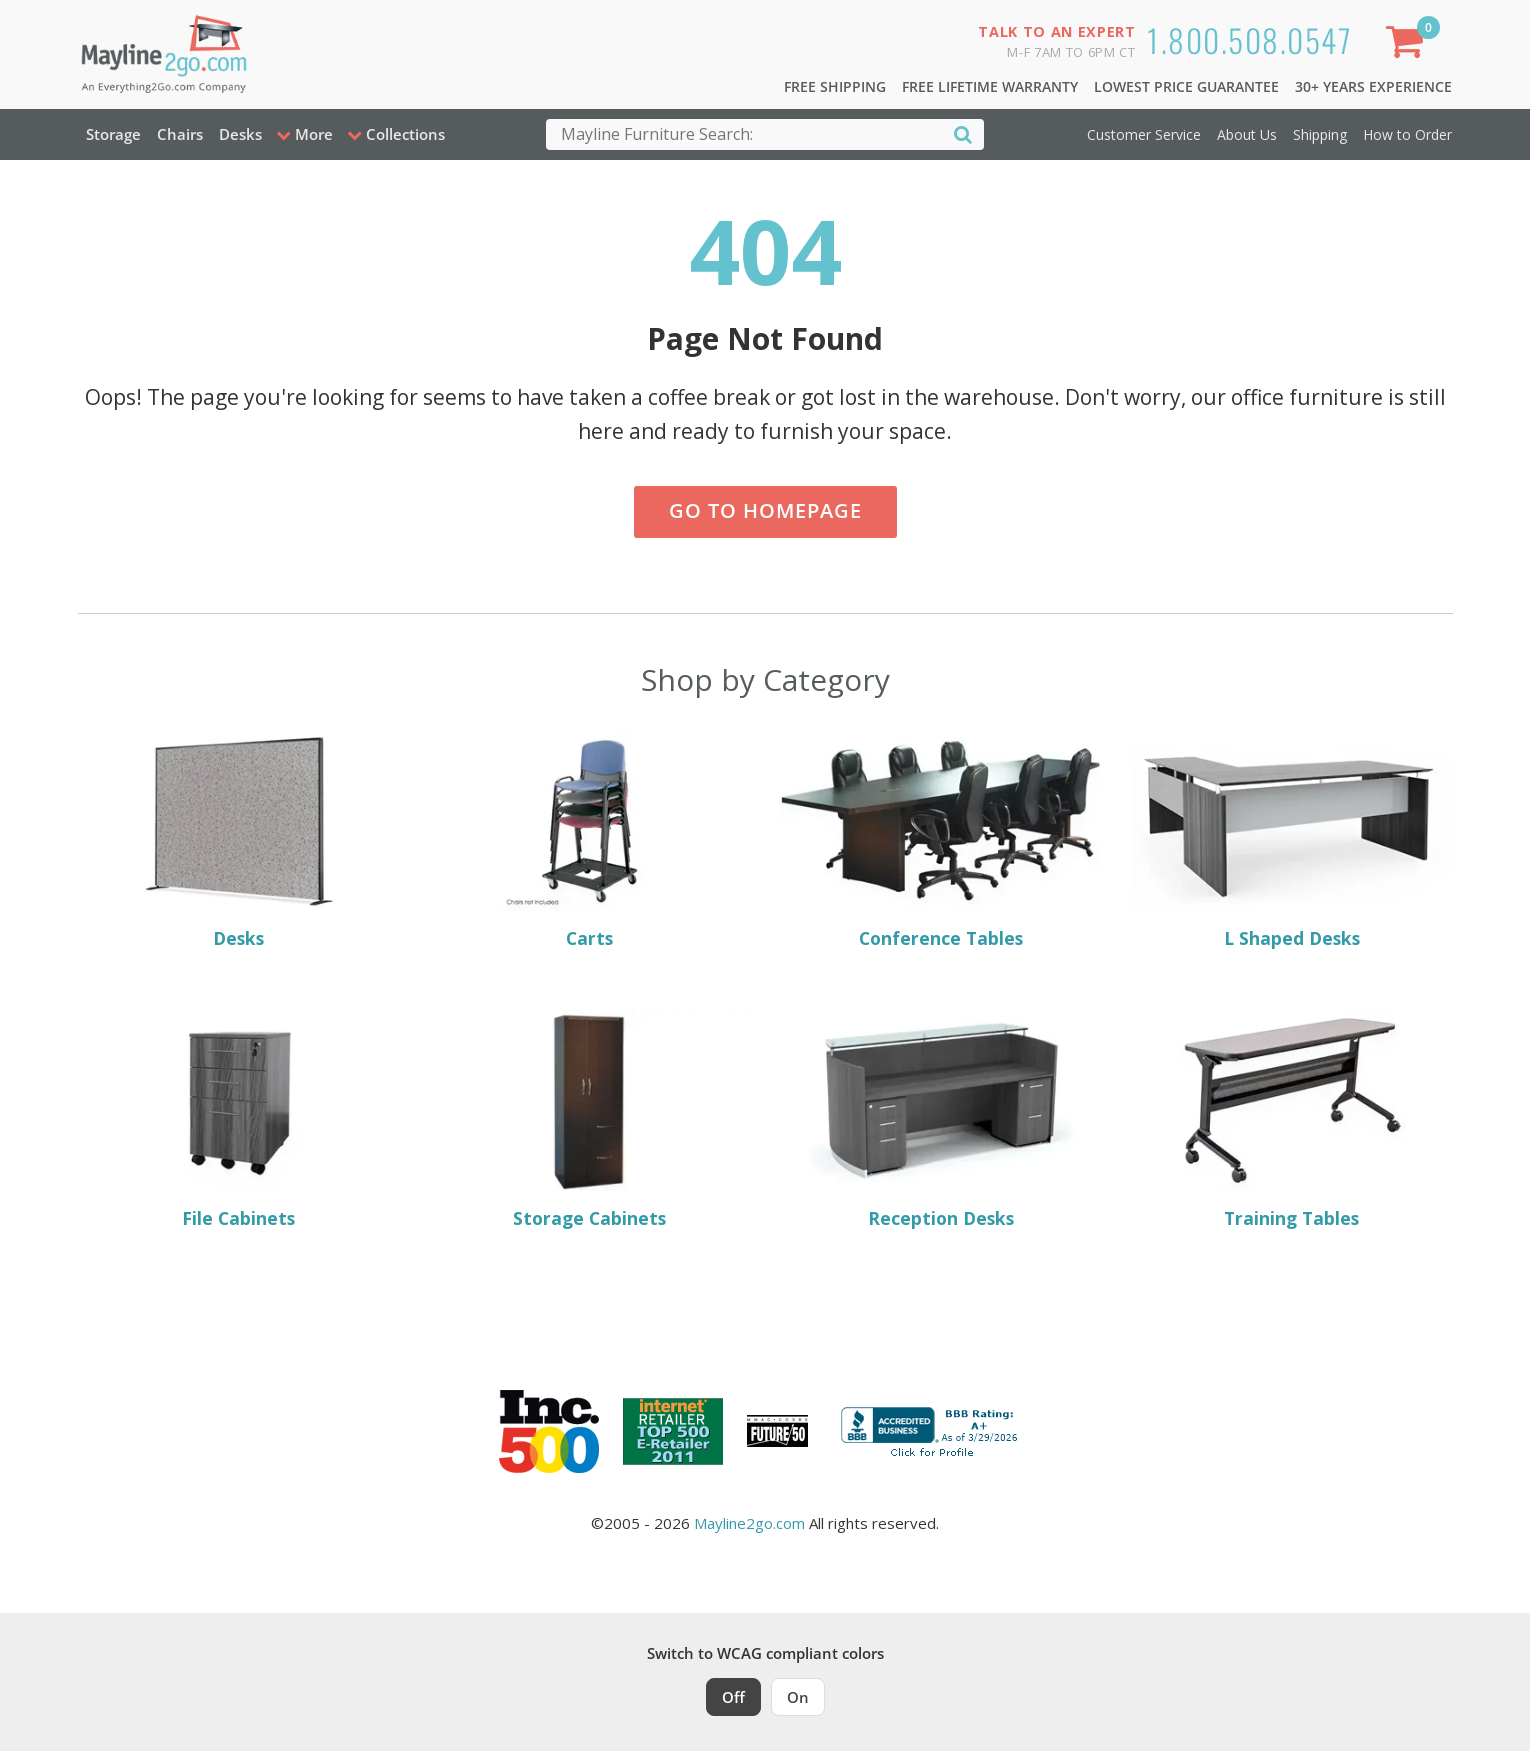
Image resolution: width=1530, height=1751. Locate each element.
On (798, 1697)
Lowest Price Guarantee (1186, 86)
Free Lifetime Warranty (990, 86)
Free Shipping (835, 86)
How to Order (1407, 134)
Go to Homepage (765, 510)
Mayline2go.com (749, 1523)
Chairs (180, 134)
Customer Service (1144, 134)
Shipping (1320, 134)
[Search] (963, 133)
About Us (1247, 134)
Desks (240, 134)
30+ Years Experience (1373, 86)
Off (733, 1697)
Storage (113, 134)
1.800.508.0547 (1249, 39)
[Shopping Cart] (1408, 45)
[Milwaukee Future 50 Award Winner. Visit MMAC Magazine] (777, 1431)
